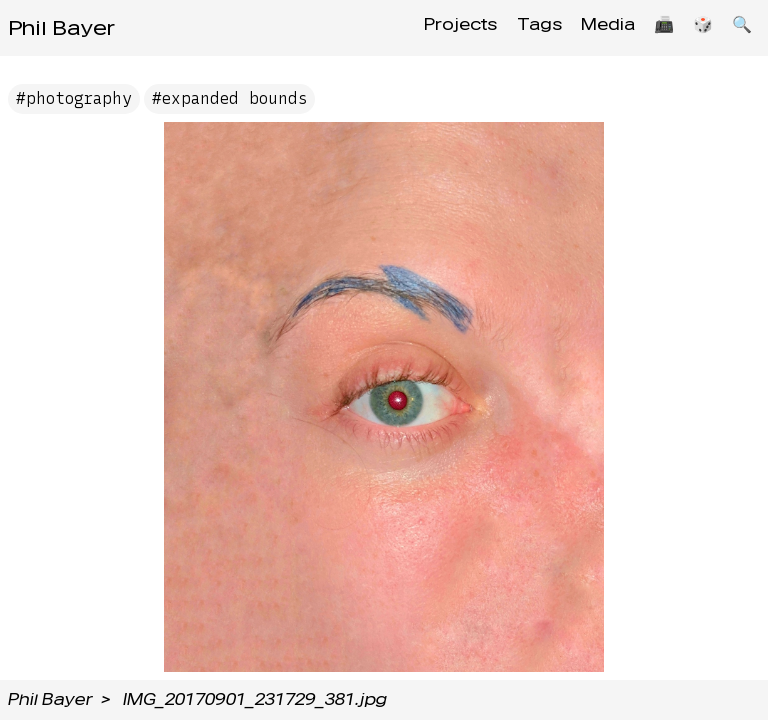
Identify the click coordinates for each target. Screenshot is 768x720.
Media (593, 27)
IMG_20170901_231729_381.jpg (255, 699)
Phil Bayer (61, 28)
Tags (519, 27)
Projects (436, 27)
